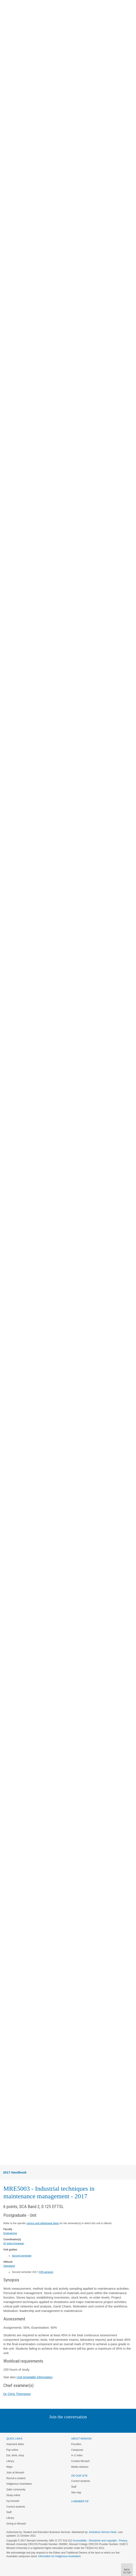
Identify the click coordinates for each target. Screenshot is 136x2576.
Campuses (77, 2449)
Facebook (64, 2425)
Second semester (21, 2255)
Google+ (71, 2425)
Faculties (76, 2444)
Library (10, 2461)
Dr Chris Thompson (17, 2394)
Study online (13, 2495)
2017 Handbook (15, 2172)
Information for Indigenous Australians (59, 2556)
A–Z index (77, 2455)
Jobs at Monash (15, 2472)
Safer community (15, 2489)
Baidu (97, 2425)
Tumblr (80, 2425)
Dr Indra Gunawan (13, 2243)
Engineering (10, 2233)
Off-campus (46, 2272)
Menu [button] (130, 2172)
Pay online (12, 2449)
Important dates (15, 2444)
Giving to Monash (16, 2523)
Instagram (38, 2425)
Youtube (88, 2425)
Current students (15, 2506)
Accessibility (80, 2540)
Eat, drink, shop (15, 2455)
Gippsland (9, 2265)
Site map (76, 2492)
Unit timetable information (35, 2377)
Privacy (123, 2540)
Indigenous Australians (19, 2483)
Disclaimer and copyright (103, 2540)
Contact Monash (80, 2461)
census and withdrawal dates (42, 2223)
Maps (9, 2466)
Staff (8, 2512)
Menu (5, 7)
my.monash (12, 2500)
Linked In (47, 2425)
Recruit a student (16, 2478)
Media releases (79, 2466)
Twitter (55, 2425)
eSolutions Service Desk (102, 2532)
